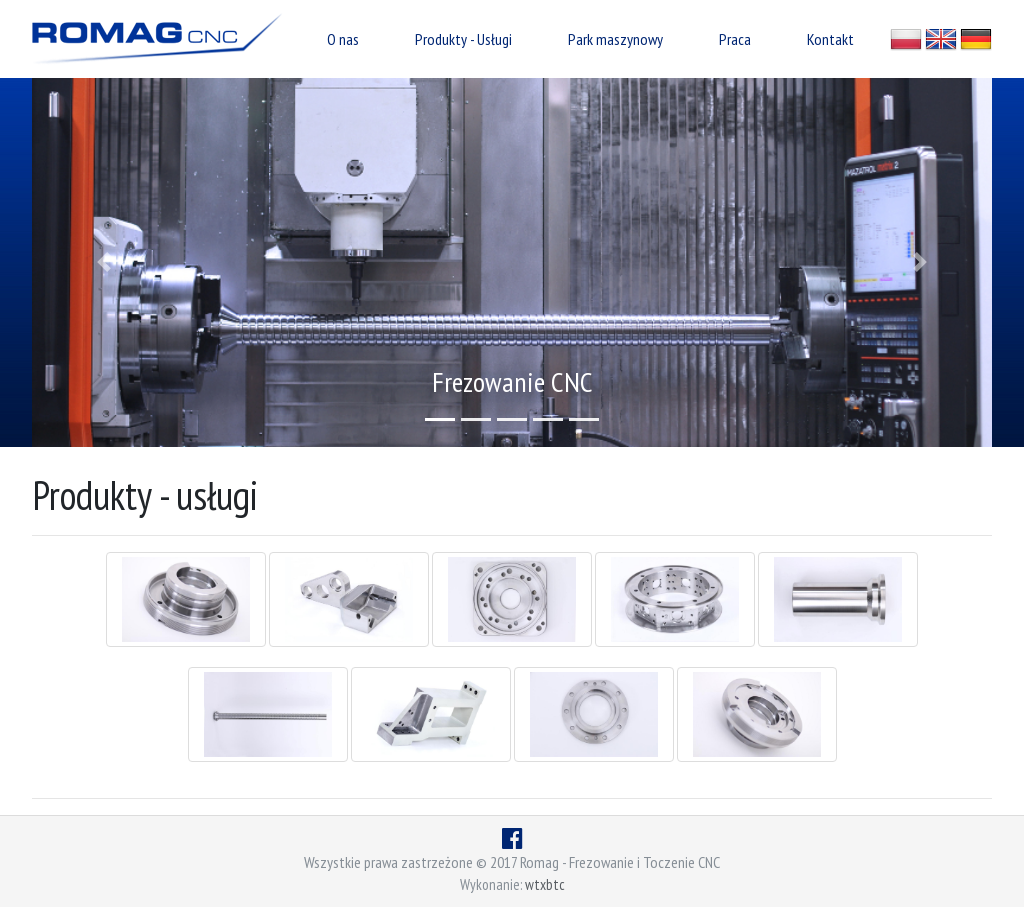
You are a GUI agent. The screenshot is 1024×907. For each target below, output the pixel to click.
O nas (343, 39)
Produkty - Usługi (463, 39)
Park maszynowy (615, 39)
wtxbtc (545, 884)
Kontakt (830, 39)
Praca (735, 39)
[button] (104, 262)
